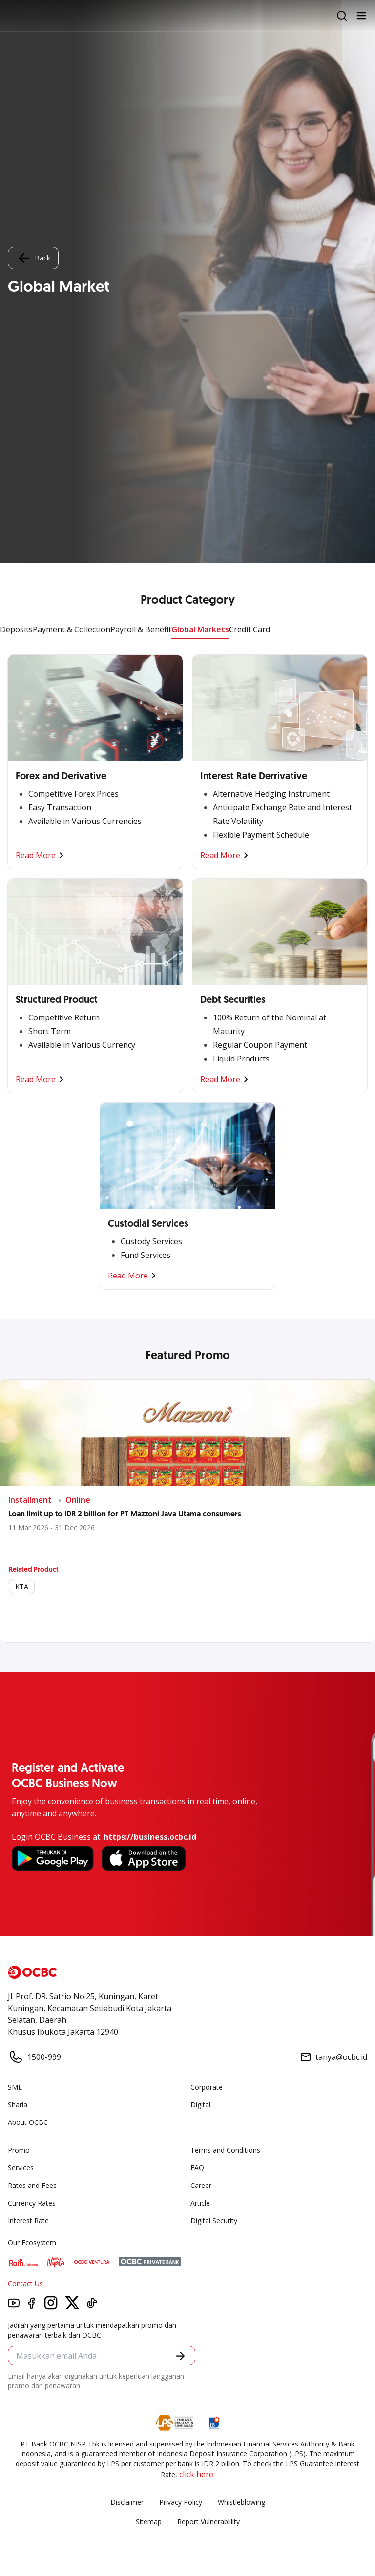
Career (200, 2185)
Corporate (206, 2087)
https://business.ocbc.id (150, 1836)
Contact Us (25, 2283)
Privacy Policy (180, 2502)
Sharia (17, 2104)
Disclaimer (127, 2502)
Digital (200, 2104)
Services (21, 2167)
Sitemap (149, 2521)
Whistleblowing (241, 2502)
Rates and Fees (32, 2185)
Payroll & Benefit (140, 629)
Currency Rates (32, 2203)
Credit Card (249, 629)
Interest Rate (28, 2220)
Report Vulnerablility (208, 2521)
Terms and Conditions (225, 2150)
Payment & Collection (71, 629)
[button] (180, 2355)
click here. (197, 2474)
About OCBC (28, 2122)
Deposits (16, 629)
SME (15, 2087)
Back (33, 258)
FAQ (197, 2167)
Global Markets (200, 629)
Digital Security (213, 2220)
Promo (19, 2150)
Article (200, 2203)
